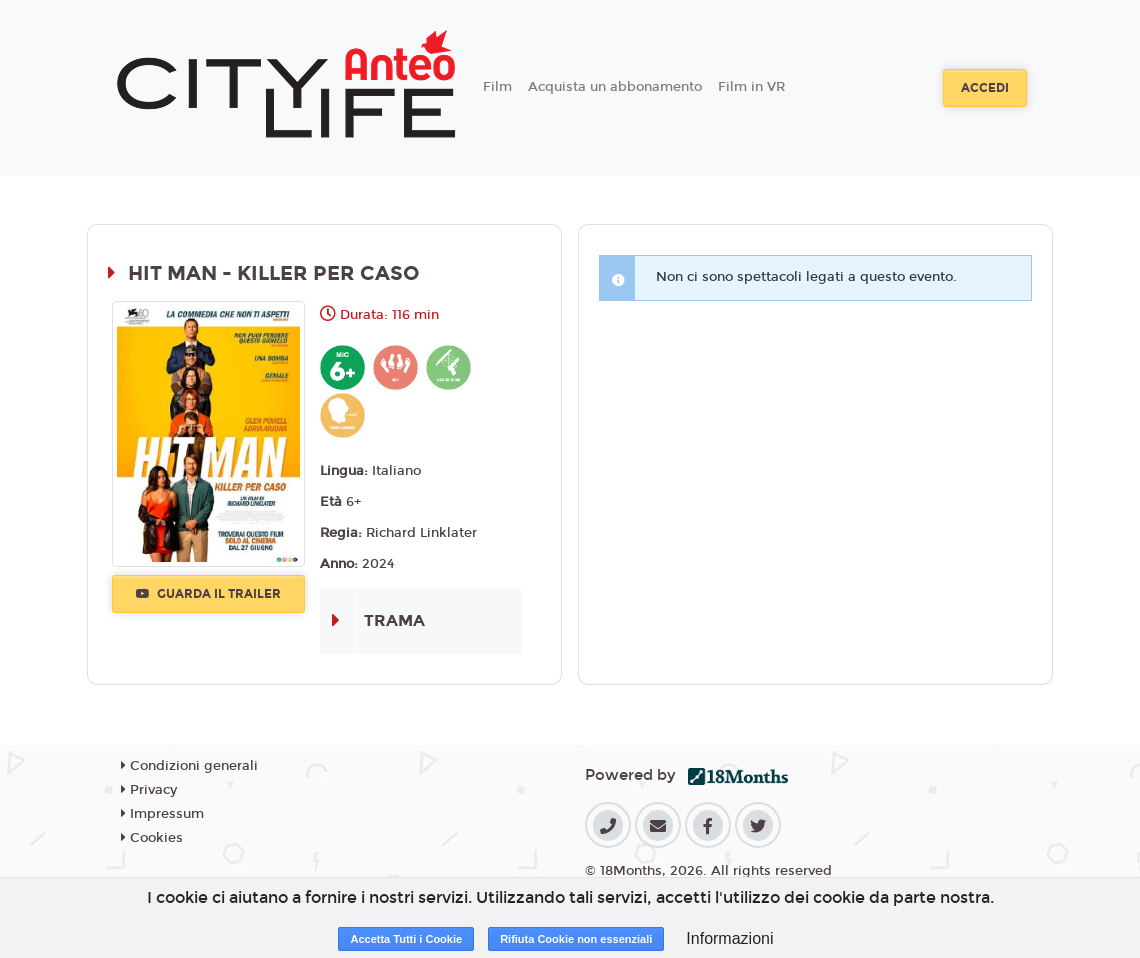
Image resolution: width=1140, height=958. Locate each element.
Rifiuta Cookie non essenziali (576, 939)
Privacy (149, 790)
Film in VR (751, 87)
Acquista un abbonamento (615, 87)
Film (497, 87)
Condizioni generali (189, 766)
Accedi (985, 88)
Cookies (152, 838)
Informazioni (729, 938)
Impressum (162, 814)
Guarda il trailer (208, 594)
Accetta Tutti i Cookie (406, 939)
